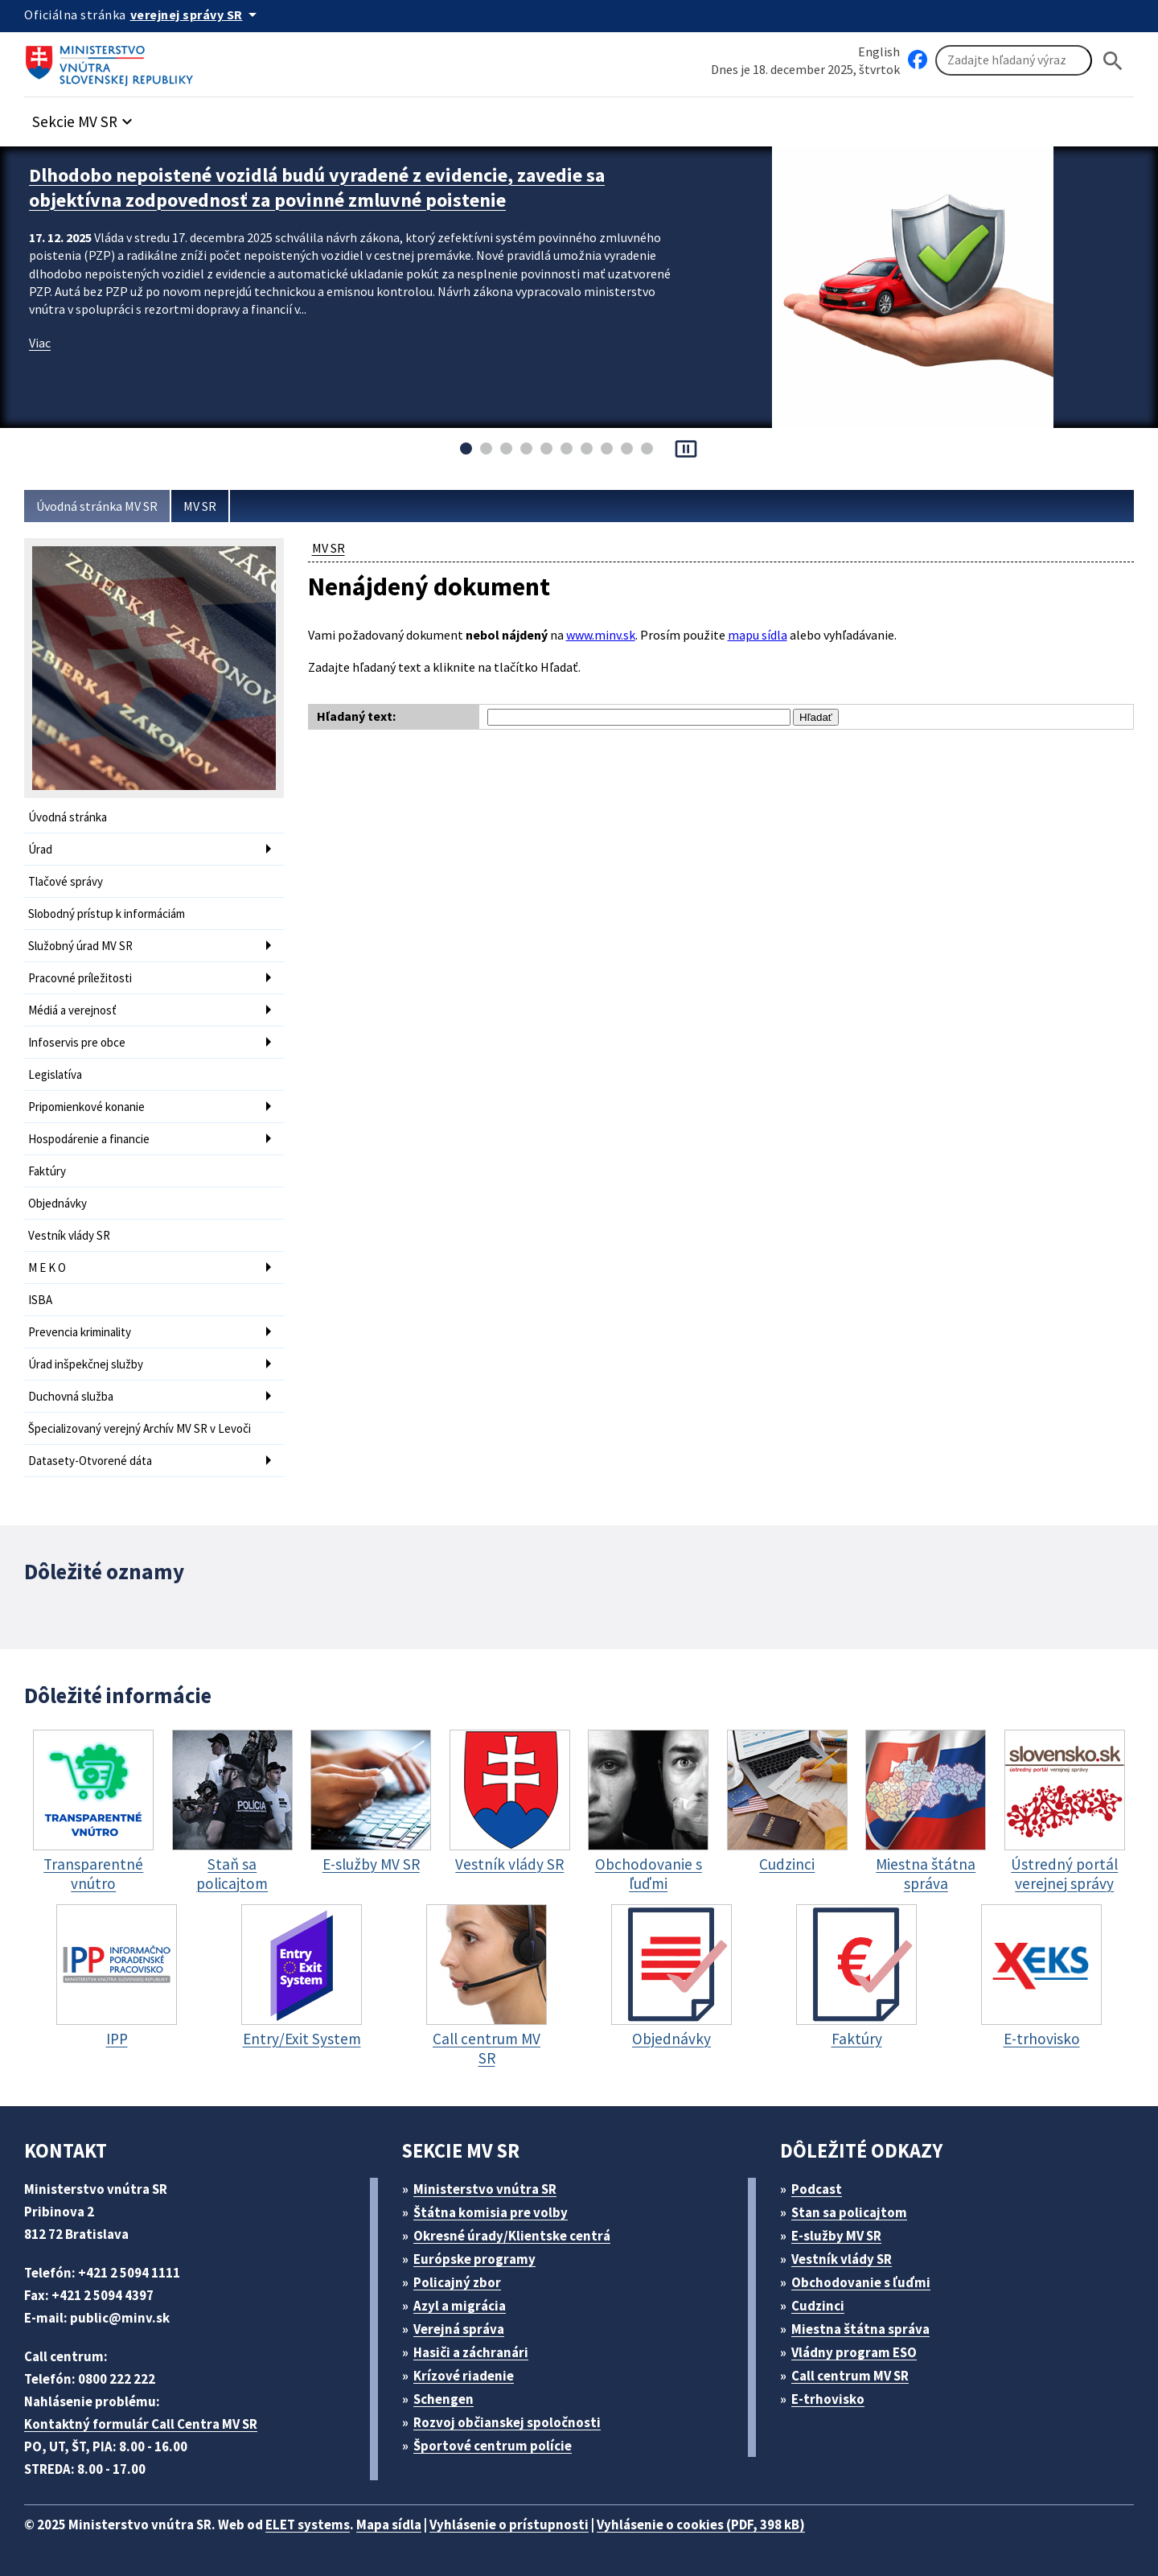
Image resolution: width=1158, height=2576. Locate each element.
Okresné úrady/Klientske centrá (511, 2236)
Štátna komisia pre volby (490, 2212)
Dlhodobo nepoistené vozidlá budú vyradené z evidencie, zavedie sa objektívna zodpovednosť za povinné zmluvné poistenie (317, 187)
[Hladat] (1113, 61)
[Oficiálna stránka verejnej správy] (196, 14)
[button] (84, 117)
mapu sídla (757, 635)
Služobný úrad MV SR (80, 945)
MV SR (199, 506)
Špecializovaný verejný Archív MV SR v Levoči (139, 1428)
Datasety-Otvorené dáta (90, 1460)
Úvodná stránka (67, 817)
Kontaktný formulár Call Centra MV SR (140, 2424)
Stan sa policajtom (849, 2212)
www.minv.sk (600, 635)
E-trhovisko (827, 2399)
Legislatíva (55, 1074)
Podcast (816, 2189)
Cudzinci (817, 2306)
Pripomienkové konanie (86, 1106)
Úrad (40, 849)
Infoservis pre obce (76, 1042)
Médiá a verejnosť (72, 1010)
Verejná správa (458, 2329)
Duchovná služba (70, 1396)
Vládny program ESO (854, 2352)
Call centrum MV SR (850, 2376)
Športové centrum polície (492, 2446)
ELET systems (307, 2524)
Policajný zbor (457, 2282)
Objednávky (57, 1203)
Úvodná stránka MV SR (97, 506)
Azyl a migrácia (459, 2306)
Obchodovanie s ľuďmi (860, 2282)
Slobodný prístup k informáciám (106, 913)
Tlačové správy (65, 881)
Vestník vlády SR (69, 1235)
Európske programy (474, 2259)
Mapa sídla (388, 2524)
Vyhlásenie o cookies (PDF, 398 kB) (701, 2524)
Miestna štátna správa (860, 2329)
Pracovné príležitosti (80, 978)
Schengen (443, 2399)
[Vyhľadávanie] (1013, 60)
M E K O (47, 1267)
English (879, 51)
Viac (40, 343)
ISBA (40, 1299)
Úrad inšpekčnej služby (85, 1364)
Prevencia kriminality (79, 1331)
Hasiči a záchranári (470, 2352)
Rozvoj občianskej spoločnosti (507, 2422)
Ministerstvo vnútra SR (484, 2189)
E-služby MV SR (836, 2236)
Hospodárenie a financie (89, 1138)
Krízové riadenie (463, 2376)
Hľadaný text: (356, 716)
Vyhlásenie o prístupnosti (509, 2524)
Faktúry (47, 1171)
